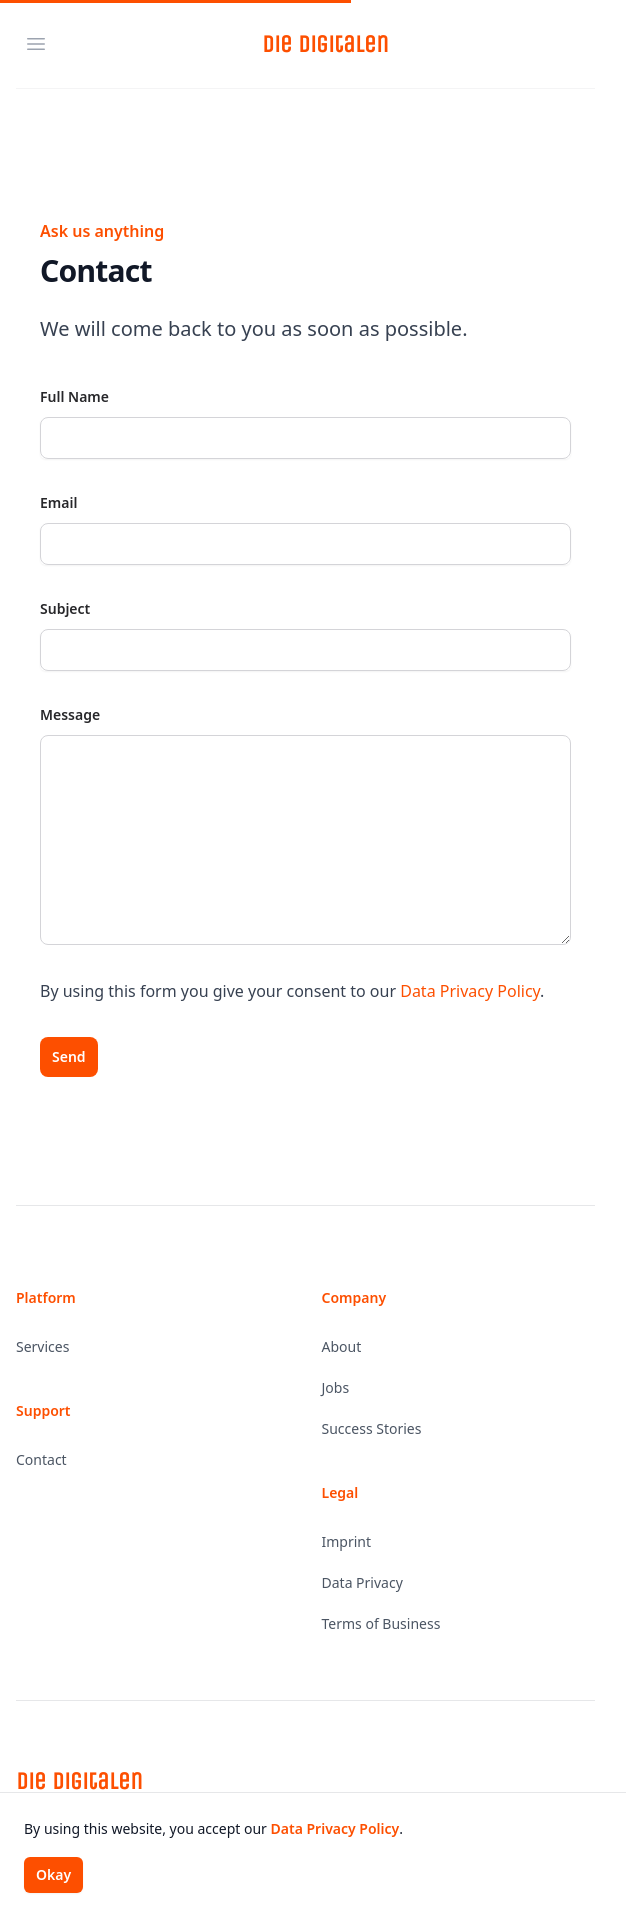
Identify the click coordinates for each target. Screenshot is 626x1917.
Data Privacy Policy (470, 991)
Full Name (74, 396)
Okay (53, 1874)
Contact (41, 1459)
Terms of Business (381, 1623)
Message (70, 714)
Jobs (336, 1387)
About (342, 1346)
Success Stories (372, 1428)
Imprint (347, 1541)
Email (58, 502)
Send (69, 1056)
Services (42, 1346)
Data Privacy (362, 1582)
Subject (65, 608)
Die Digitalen (325, 44)
